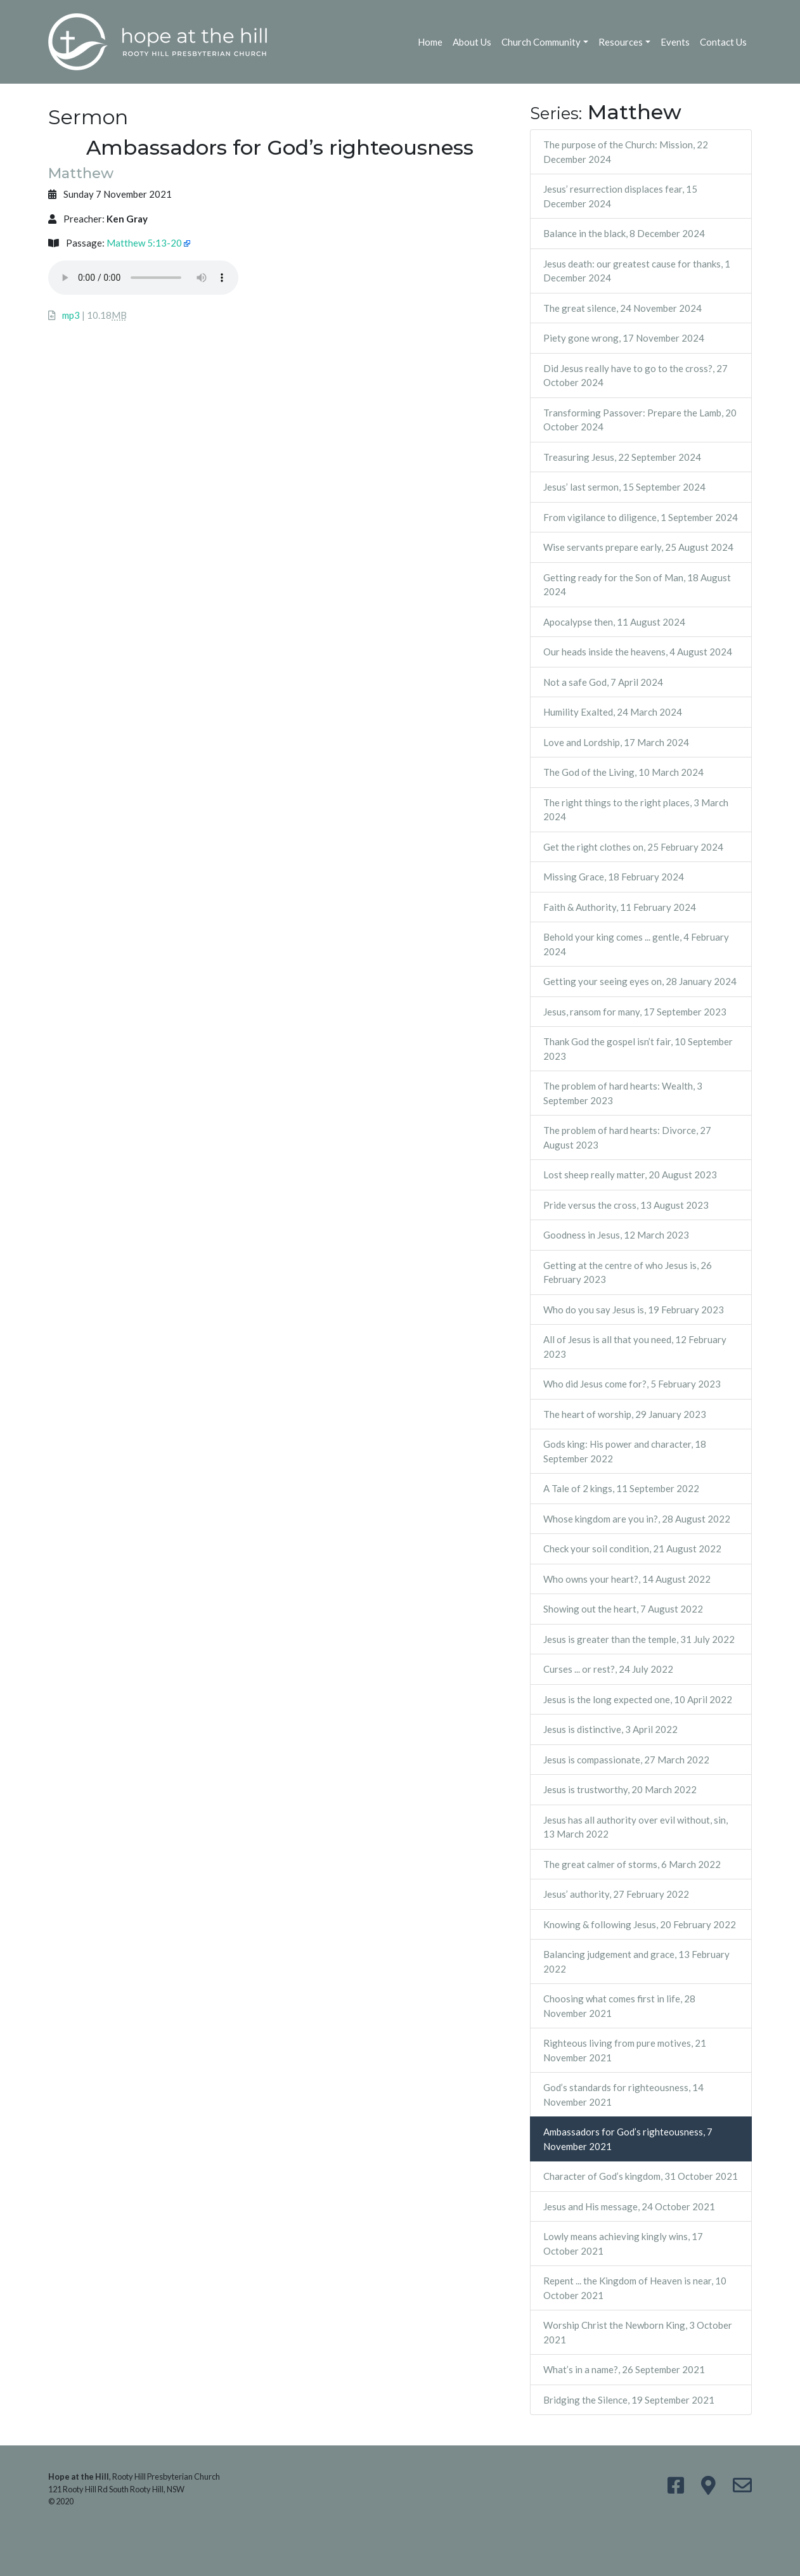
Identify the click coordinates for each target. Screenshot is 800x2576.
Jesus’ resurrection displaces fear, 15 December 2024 (620, 196)
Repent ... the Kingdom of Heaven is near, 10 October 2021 (634, 2288)
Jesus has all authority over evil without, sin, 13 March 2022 (635, 1827)
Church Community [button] (541, 42)
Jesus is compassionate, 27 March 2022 (626, 1759)
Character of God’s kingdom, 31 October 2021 (640, 2176)
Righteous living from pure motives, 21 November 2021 (624, 2050)
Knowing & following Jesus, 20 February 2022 (639, 1924)
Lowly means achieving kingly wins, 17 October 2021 (623, 2244)
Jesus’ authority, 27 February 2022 (616, 1894)
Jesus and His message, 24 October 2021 (629, 2206)
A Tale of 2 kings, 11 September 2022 (621, 1488)
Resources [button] (620, 42)
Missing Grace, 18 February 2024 (613, 876)
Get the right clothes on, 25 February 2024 (633, 847)
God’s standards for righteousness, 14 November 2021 (623, 2095)
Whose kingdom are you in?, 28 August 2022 (636, 1518)
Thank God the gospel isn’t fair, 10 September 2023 (638, 1049)
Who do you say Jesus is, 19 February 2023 (633, 1309)
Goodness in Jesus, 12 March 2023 (616, 1234)
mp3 (71, 315)
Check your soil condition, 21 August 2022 (632, 1548)
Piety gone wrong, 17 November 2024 (623, 338)
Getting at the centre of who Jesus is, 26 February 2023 (627, 1272)
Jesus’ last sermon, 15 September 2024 (624, 487)
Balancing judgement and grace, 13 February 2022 (636, 1961)
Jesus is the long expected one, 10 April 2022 (637, 1699)
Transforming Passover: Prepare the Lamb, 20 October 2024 (640, 420)
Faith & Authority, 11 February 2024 (619, 907)
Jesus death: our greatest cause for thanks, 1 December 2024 (636, 271)
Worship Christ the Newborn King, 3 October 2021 (637, 2332)
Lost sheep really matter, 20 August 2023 (630, 1174)
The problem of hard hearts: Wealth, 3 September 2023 (622, 1093)
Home (430, 42)
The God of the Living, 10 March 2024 (623, 772)
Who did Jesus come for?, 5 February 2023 (632, 1383)
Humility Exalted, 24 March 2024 (612, 712)
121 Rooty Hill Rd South (88, 2489)
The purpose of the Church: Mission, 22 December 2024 (625, 152)
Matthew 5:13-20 (144, 242)
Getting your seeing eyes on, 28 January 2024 (640, 981)
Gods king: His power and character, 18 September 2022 (624, 1451)
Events (675, 42)
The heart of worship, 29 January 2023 (624, 1414)
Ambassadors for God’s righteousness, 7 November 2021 (628, 2139)
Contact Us (723, 42)
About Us (472, 42)
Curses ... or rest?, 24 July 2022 (608, 1669)
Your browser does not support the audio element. (143, 278)
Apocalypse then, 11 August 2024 (614, 622)
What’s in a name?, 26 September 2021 (624, 2369)
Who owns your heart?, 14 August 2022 (627, 1579)
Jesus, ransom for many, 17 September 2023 (634, 1011)
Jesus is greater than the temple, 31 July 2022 (639, 1639)
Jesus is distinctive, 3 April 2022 (610, 1729)
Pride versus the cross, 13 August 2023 (626, 1205)
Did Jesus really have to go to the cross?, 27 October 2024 (635, 376)
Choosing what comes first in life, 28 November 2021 (619, 2006)
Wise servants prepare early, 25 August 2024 (638, 547)
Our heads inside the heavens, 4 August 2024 (637, 651)
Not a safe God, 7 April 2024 (603, 682)
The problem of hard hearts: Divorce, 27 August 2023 (627, 1137)
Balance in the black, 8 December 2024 (624, 233)
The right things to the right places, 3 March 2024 (635, 810)
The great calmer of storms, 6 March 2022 (632, 1864)
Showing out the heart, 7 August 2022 (623, 1608)
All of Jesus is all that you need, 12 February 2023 (634, 1347)
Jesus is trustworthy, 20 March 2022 (620, 1789)
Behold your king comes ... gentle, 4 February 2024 (636, 944)
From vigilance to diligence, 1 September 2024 (640, 517)
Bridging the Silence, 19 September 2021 (628, 2399)
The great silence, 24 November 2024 (622, 308)
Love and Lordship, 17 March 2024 (616, 742)
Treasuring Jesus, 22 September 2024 (622, 457)
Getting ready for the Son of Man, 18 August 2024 (637, 585)
